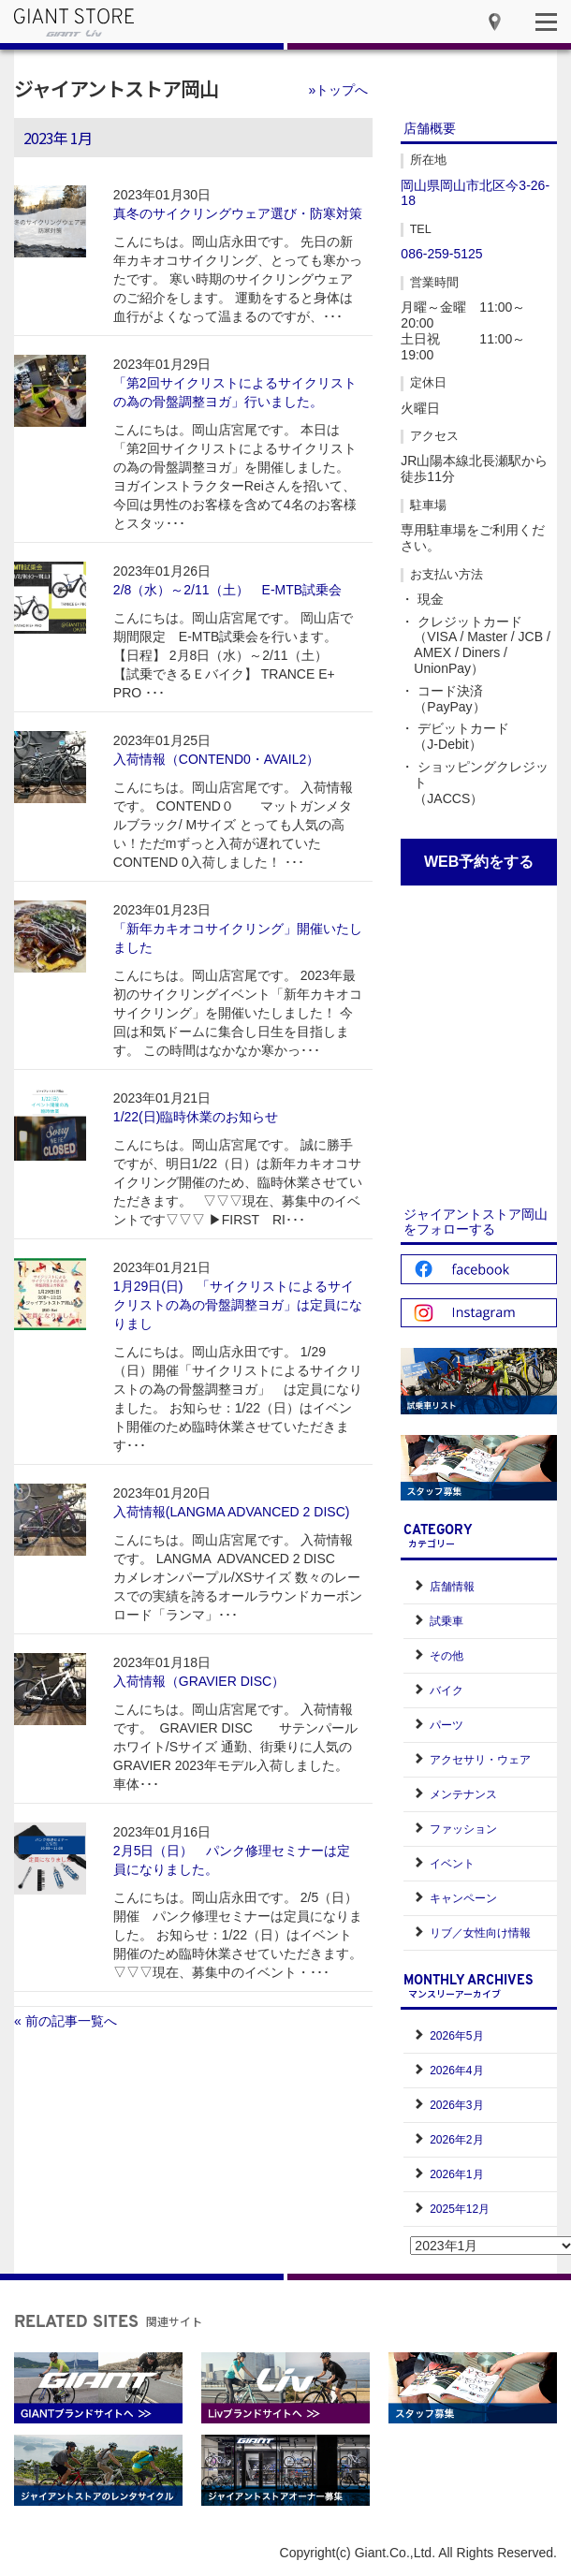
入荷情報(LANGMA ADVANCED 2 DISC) (231, 1511)
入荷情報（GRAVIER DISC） (199, 1681)
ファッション (463, 1829)
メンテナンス (463, 1794)
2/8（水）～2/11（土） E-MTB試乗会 (227, 589)
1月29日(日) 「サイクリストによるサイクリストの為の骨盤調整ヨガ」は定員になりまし (237, 1305)
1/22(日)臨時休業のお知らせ (196, 1116)
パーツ (446, 1725)
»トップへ (339, 89)
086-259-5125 (441, 253)
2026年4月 (456, 2070)
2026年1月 (456, 2174)
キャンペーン (463, 1898)
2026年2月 (456, 2139)
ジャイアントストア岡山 (116, 88)
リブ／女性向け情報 (480, 1932)
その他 (446, 1655)
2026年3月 (456, 2105)
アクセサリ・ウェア (480, 1759)
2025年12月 (460, 2209)
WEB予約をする (479, 862)
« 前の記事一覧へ (65, 2020)
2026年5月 (456, 2035)
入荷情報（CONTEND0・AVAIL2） (216, 759)
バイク (446, 1690)
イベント (452, 1863)
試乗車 (446, 1621)
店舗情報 (452, 1586)
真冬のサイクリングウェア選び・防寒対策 (237, 213)
